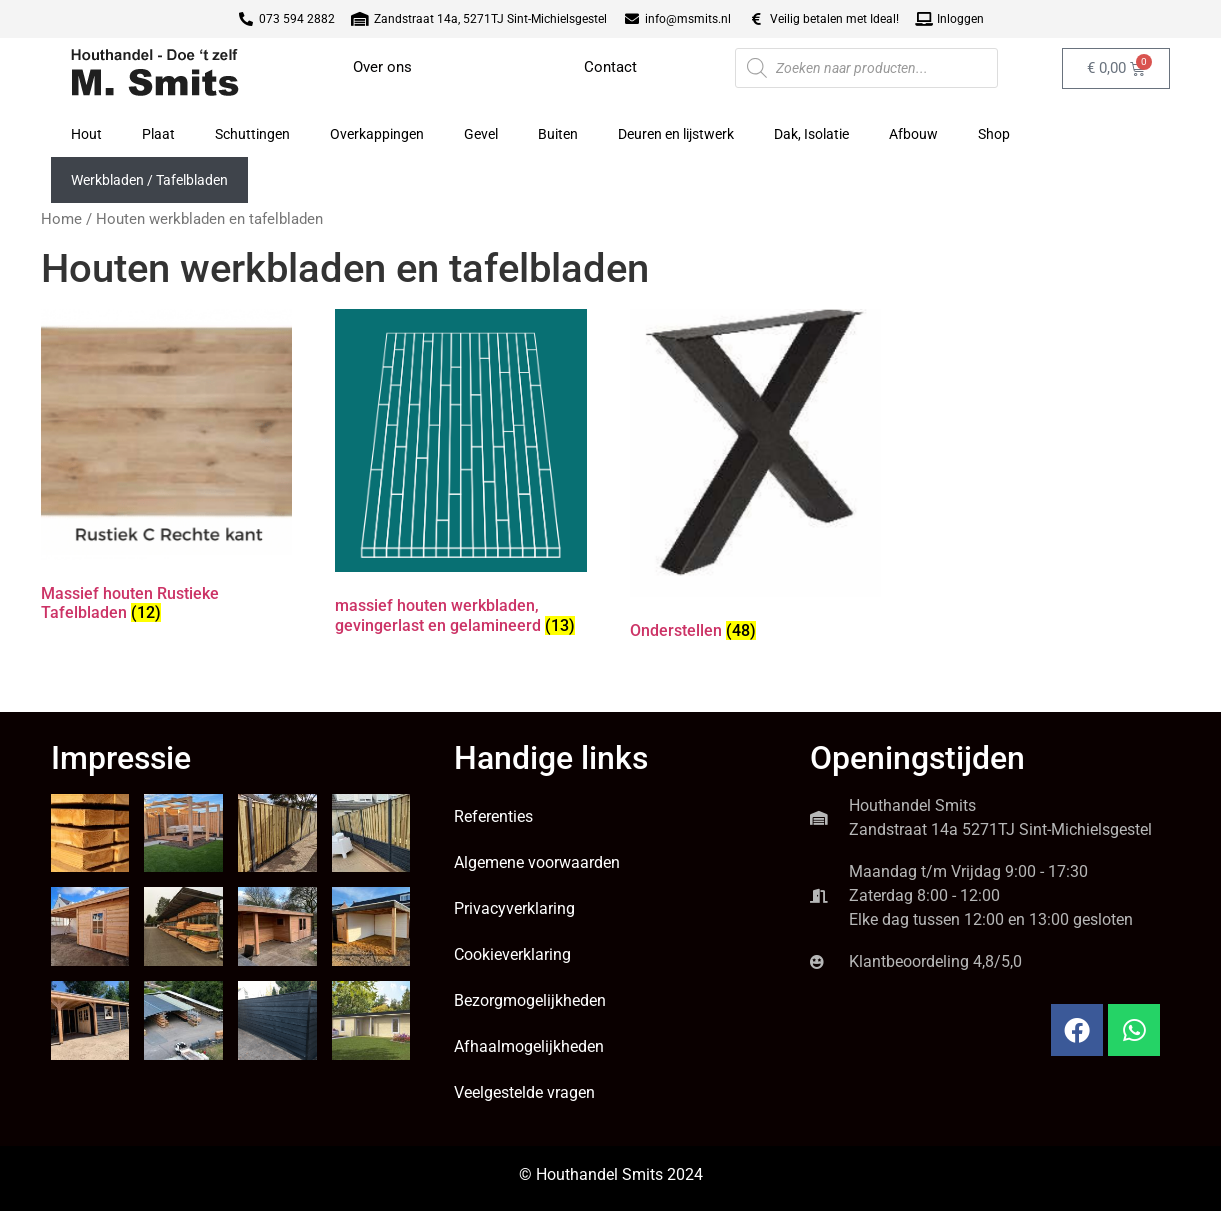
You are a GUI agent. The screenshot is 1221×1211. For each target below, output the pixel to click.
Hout (86, 134)
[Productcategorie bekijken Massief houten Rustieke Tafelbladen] (166, 470)
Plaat (158, 134)
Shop (994, 134)
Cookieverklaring (512, 954)
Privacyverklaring (514, 908)
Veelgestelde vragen (524, 1092)
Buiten (558, 134)
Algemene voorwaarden (537, 862)
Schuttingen (252, 134)
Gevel (481, 134)
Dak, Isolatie (811, 134)
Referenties (493, 816)
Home (61, 219)
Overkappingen (377, 134)
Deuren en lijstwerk (676, 134)
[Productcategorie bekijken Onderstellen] (755, 478)
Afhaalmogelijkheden (529, 1046)
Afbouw (913, 134)
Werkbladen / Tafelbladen (149, 180)
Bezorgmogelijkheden (530, 1000)
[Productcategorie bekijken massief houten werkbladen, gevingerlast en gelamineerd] (460, 476)
